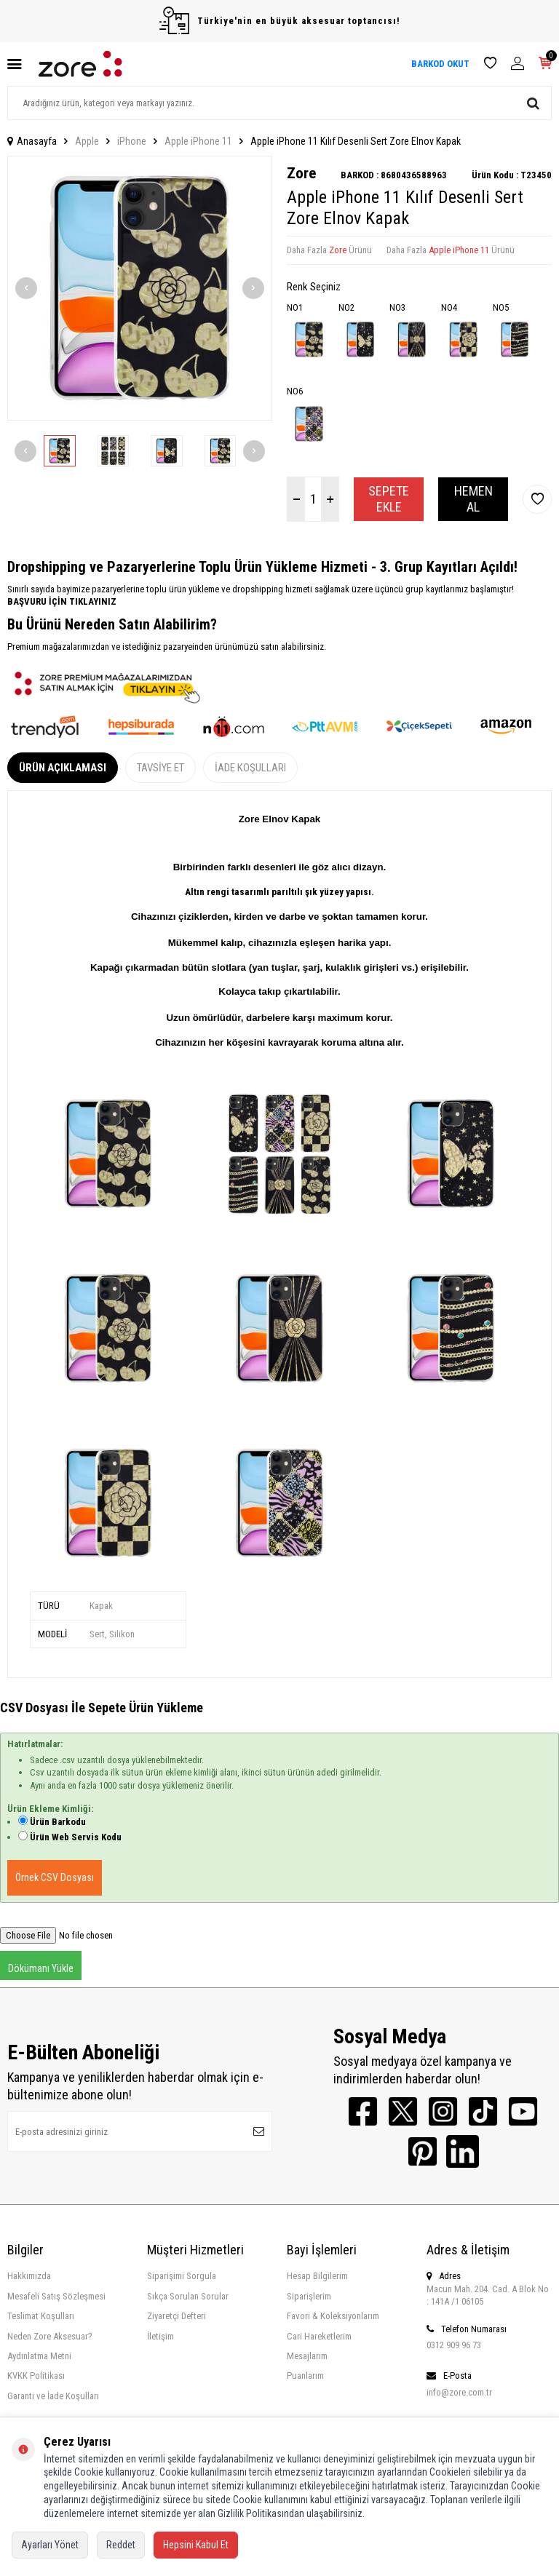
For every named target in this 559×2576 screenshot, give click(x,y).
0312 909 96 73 (454, 2345)
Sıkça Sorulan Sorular (188, 2296)
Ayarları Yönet (50, 2545)
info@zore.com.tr (459, 2392)
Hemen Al (473, 498)
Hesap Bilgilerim (317, 2275)
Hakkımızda (29, 2275)
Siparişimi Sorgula (181, 2275)
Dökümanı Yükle (41, 1968)
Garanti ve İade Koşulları (53, 2395)
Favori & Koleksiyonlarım (333, 2315)
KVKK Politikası (36, 2375)
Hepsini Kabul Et (196, 2545)
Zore (301, 173)
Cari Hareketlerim (319, 2336)
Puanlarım (305, 2375)
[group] (139, 288)
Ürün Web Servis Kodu (76, 1837)
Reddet (120, 2545)
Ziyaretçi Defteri (176, 2315)
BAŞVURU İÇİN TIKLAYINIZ (61, 601)
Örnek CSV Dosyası (54, 1877)
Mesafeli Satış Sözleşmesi (56, 2296)
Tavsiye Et (160, 767)
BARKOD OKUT (440, 63)
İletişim (160, 2336)
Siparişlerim (309, 2296)
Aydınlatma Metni (39, 2355)
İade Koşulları (250, 767)
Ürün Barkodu (58, 1821)
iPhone (131, 141)
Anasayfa (32, 141)
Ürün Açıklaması (62, 767)
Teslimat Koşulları (40, 2315)
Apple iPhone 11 (198, 141)
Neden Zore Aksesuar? (49, 2336)
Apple (87, 141)
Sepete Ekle (388, 498)
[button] (26, 288)
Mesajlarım (307, 2355)
